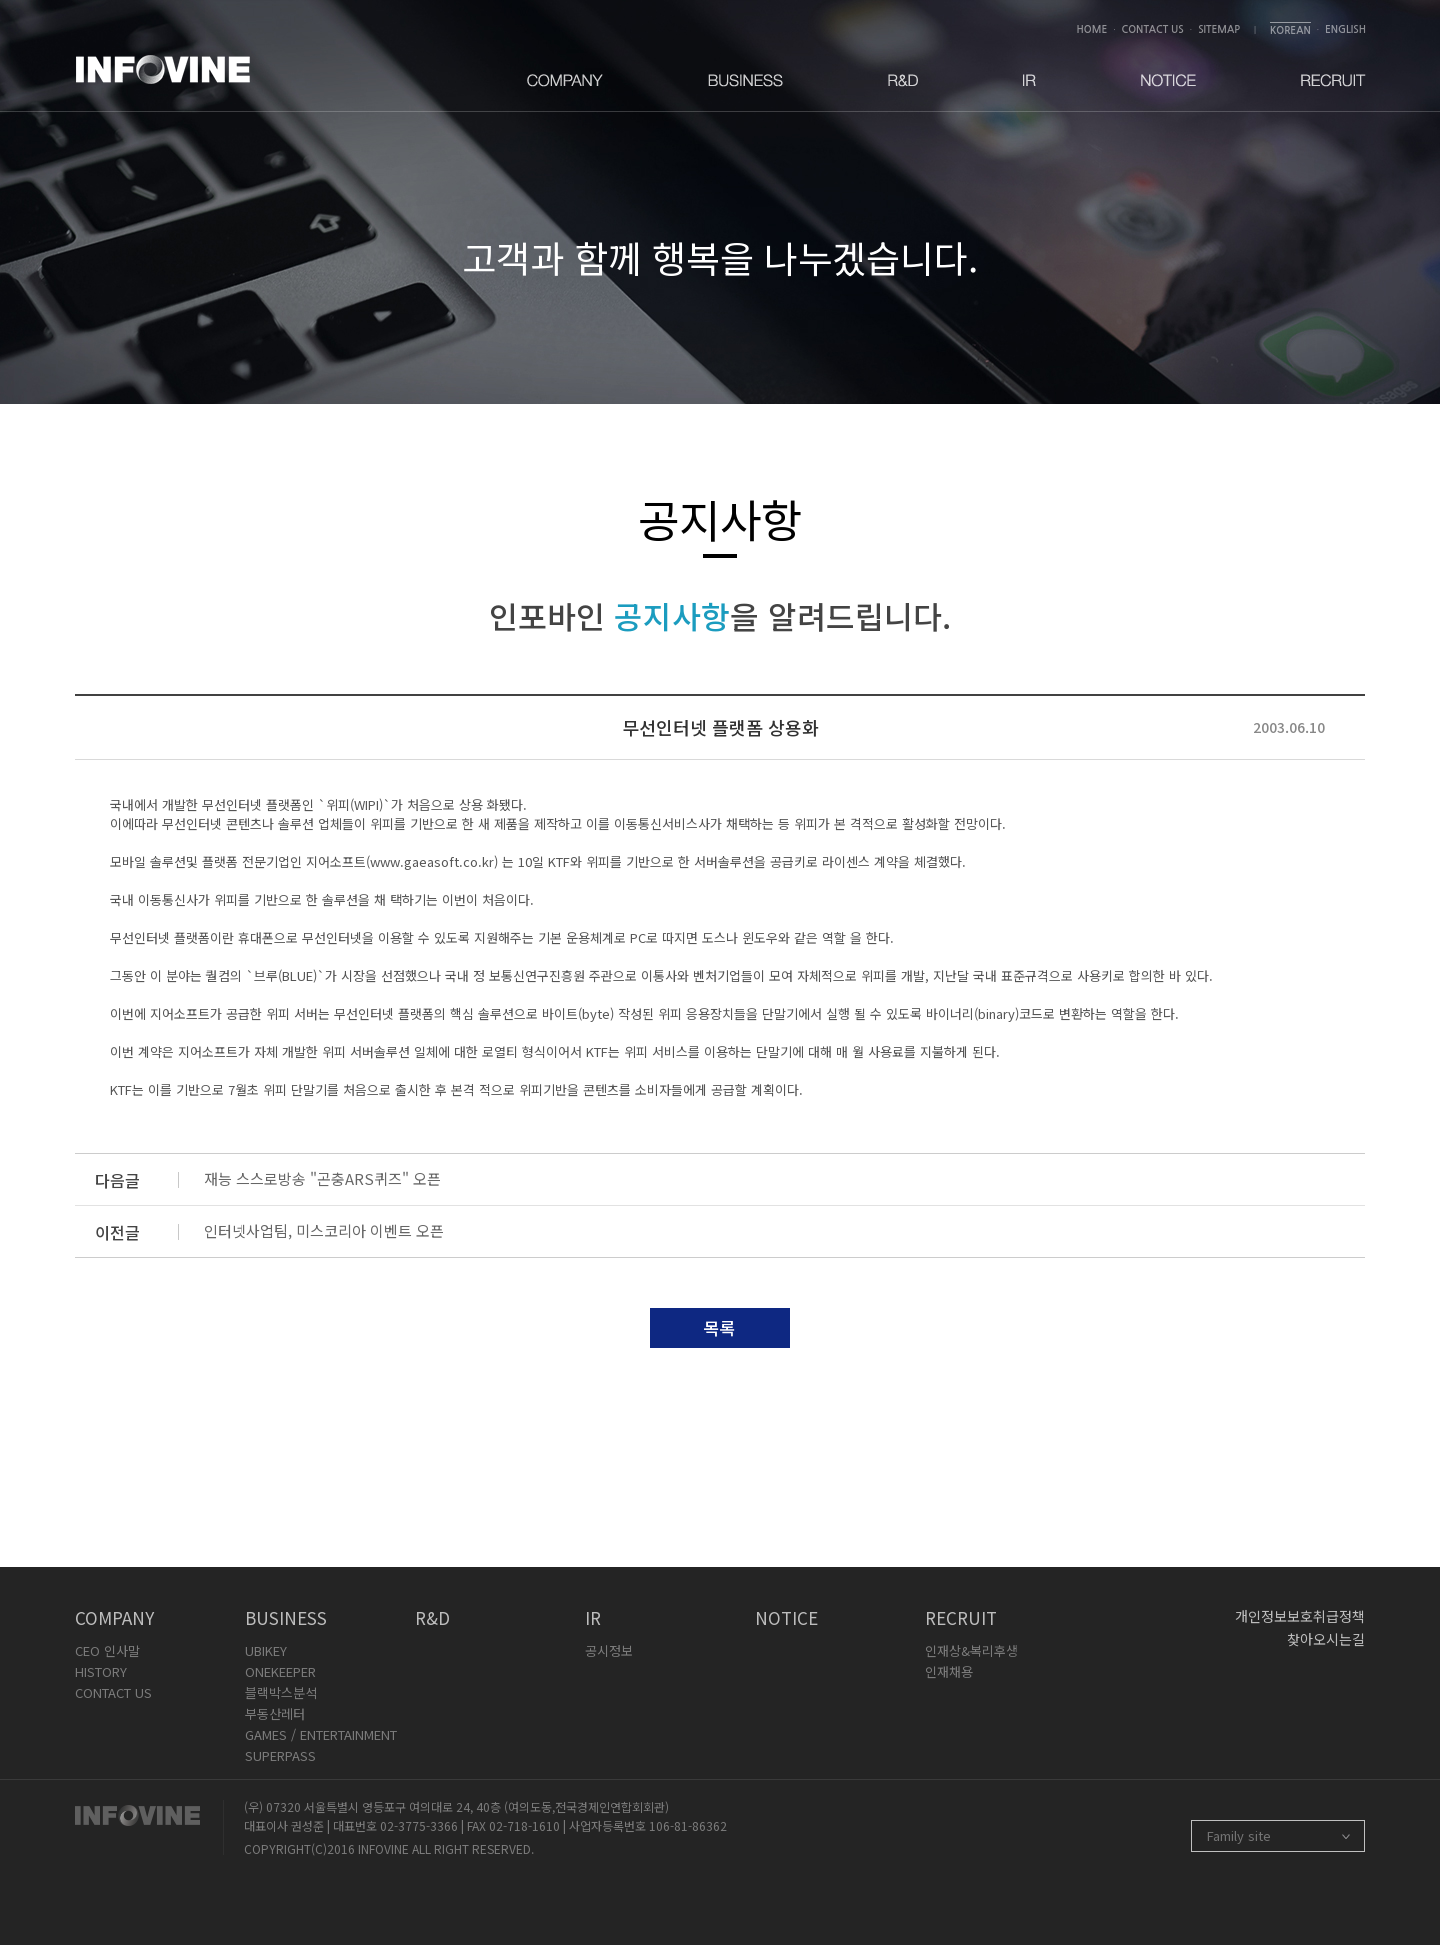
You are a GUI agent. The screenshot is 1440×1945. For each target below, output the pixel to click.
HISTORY (101, 1671)
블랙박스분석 (281, 1692)
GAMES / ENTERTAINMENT (321, 1734)
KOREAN (1290, 30)
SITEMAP (1219, 29)
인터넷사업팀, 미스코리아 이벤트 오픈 (324, 1230)
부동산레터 (275, 1713)
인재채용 (949, 1671)
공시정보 (609, 1650)
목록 (720, 1327)
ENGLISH (1345, 29)
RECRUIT (961, 1617)
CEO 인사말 (107, 1650)
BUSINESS (286, 1617)
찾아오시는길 (1326, 1639)
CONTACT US (1153, 29)
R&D (432, 1617)
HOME (1092, 29)
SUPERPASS (280, 1755)
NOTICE (786, 1617)
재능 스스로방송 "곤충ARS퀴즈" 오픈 (322, 1178)
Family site (1239, 1835)
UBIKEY (266, 1650)
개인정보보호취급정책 (1300, 1616)
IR (593, 1617)
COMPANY (114, 1617)
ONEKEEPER (280, 1671)
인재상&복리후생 (971, 1650)
